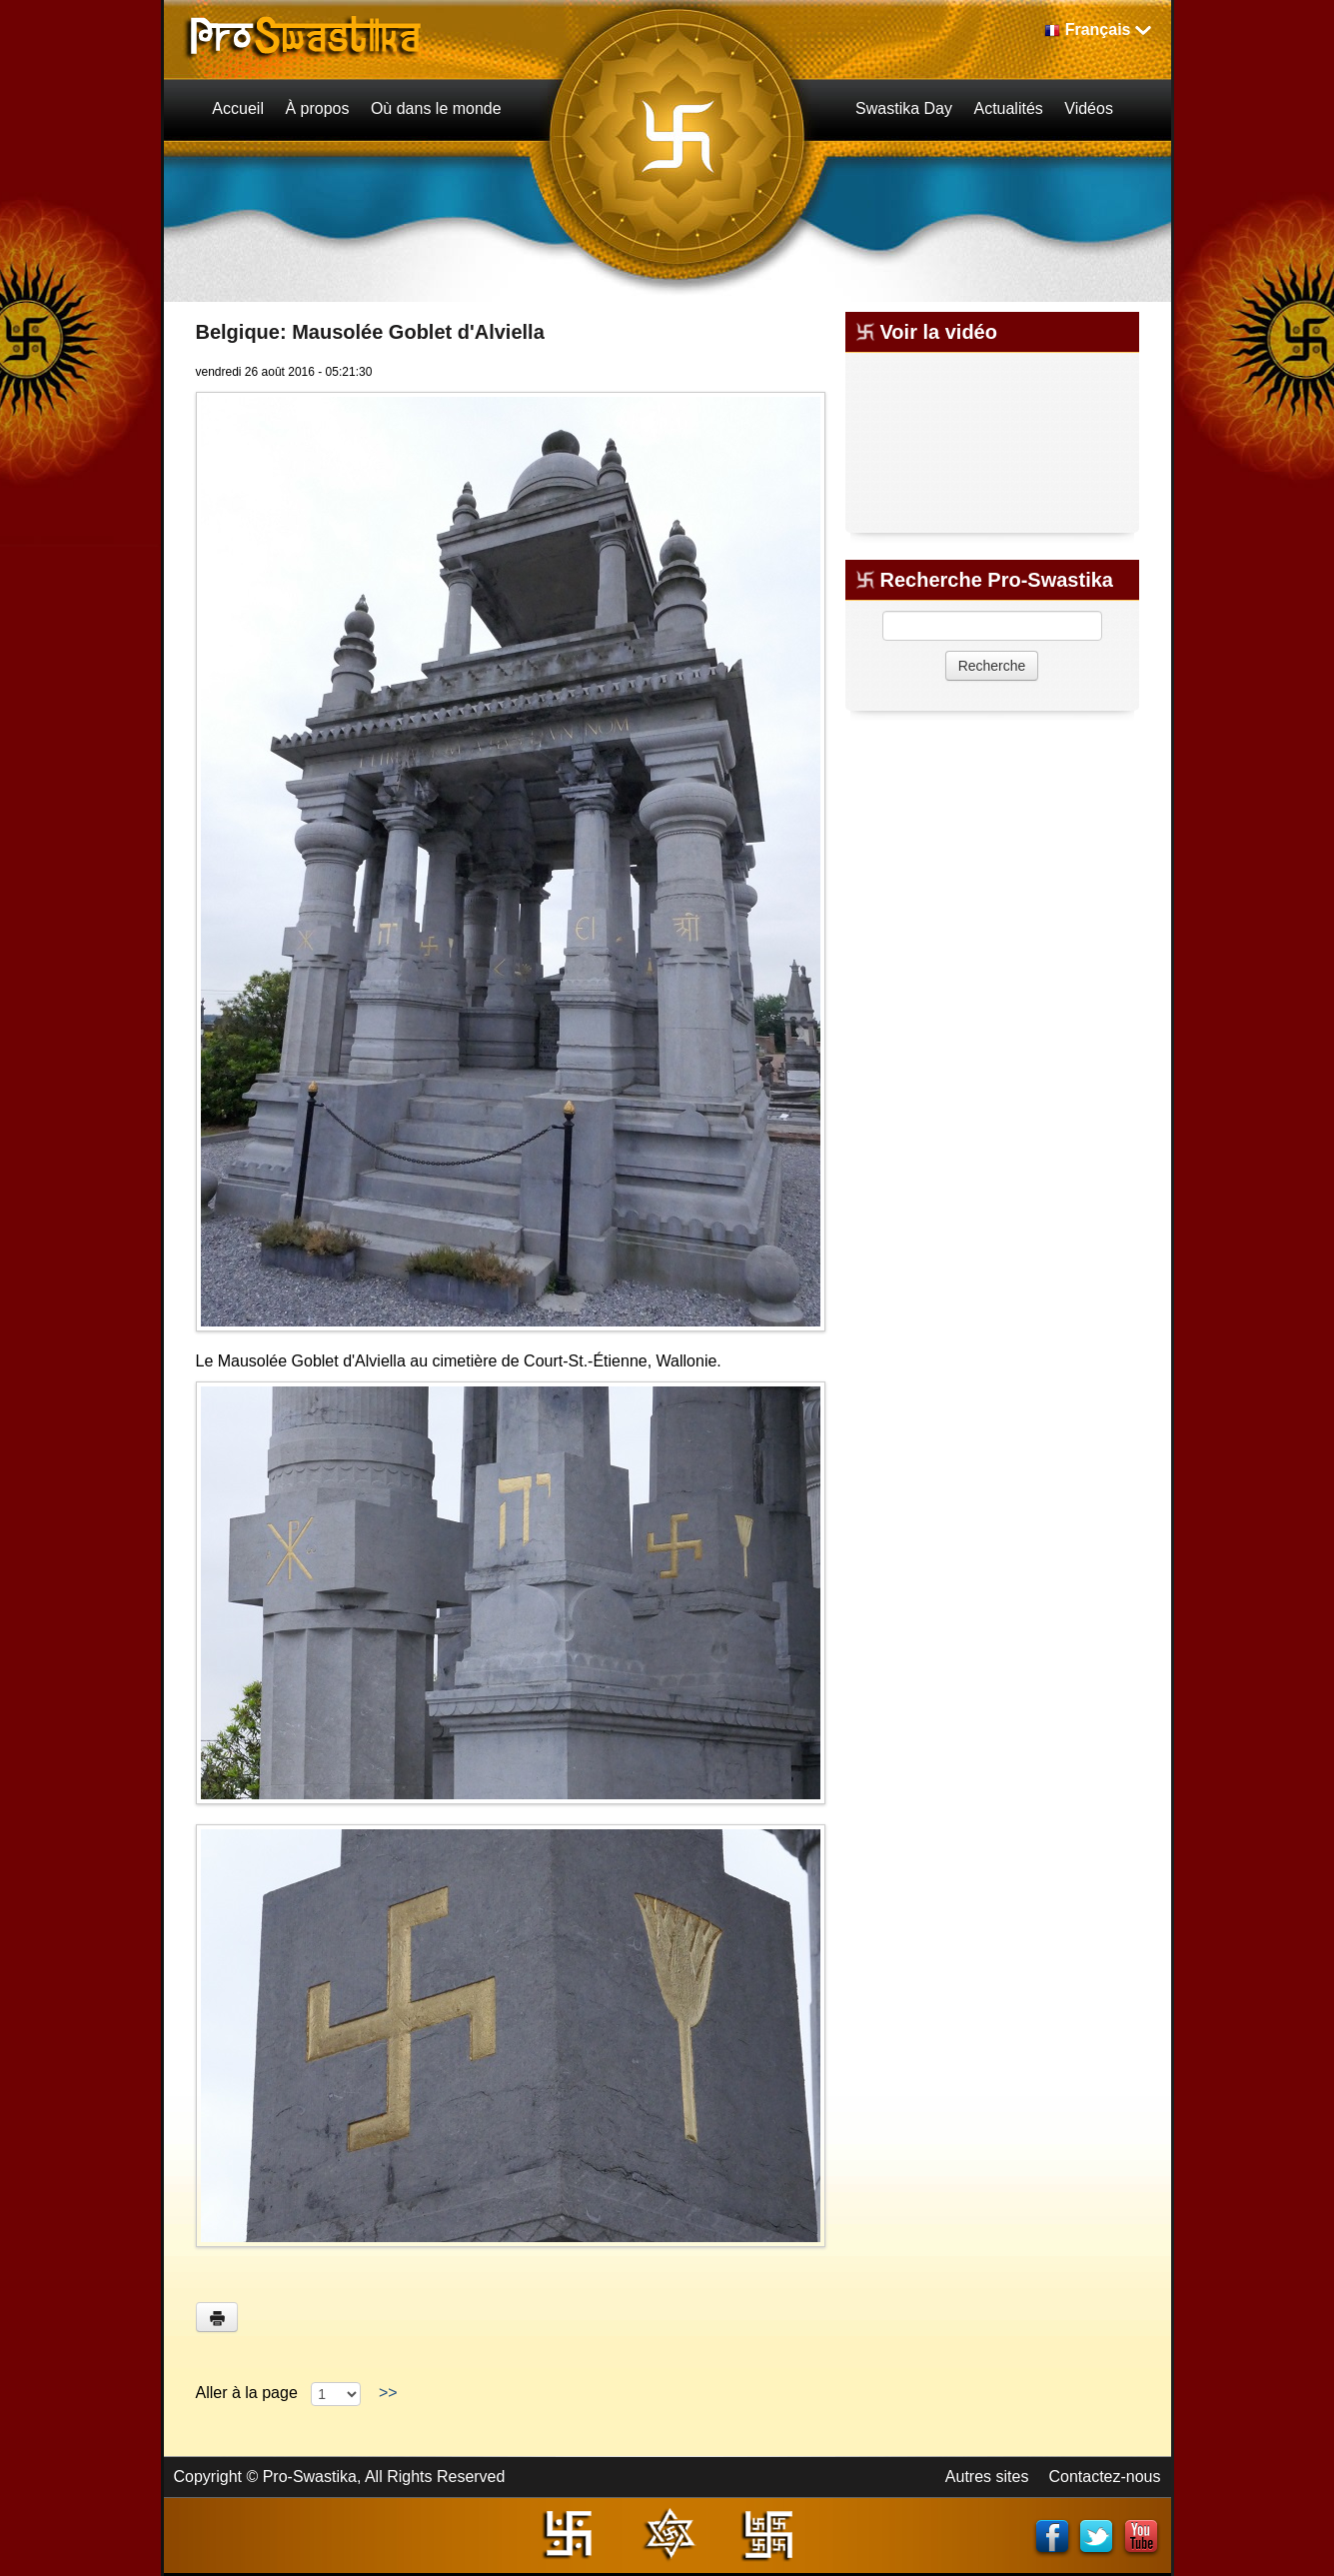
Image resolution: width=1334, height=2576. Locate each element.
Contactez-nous (1104, 2476)
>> (388, 2392)
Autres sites (987, 2476)
